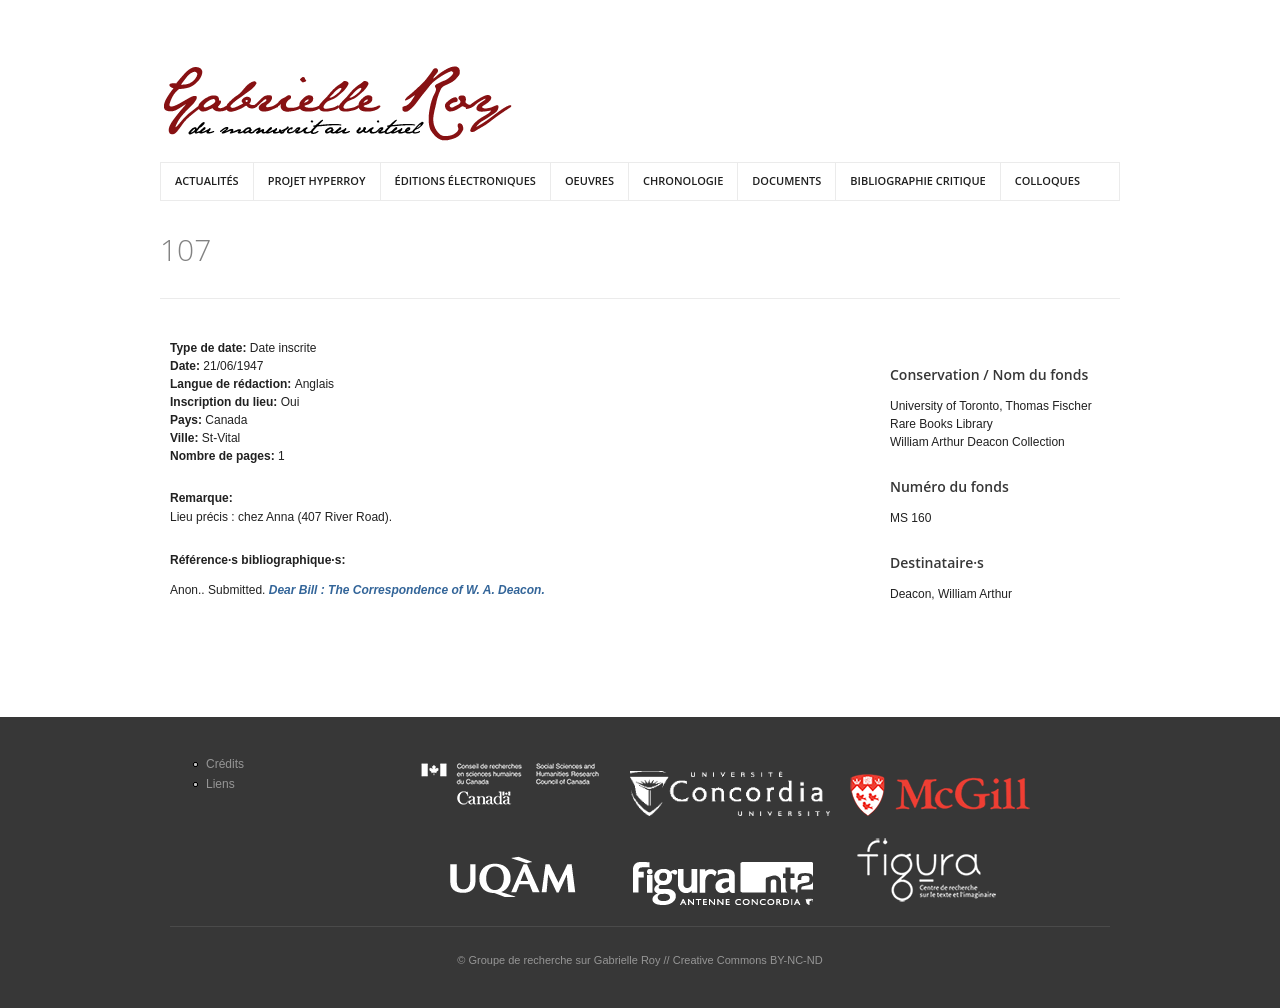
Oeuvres (589, 180)
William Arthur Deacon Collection (977, 442)
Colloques (1047, 180)
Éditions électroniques (465, 180)
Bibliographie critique (917, 180)
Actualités (207, 180)
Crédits (225, 764)
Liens (220, 784)
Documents (786, 180)
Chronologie (683, 180)
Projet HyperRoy (317, 180)
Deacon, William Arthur (951, 594)
